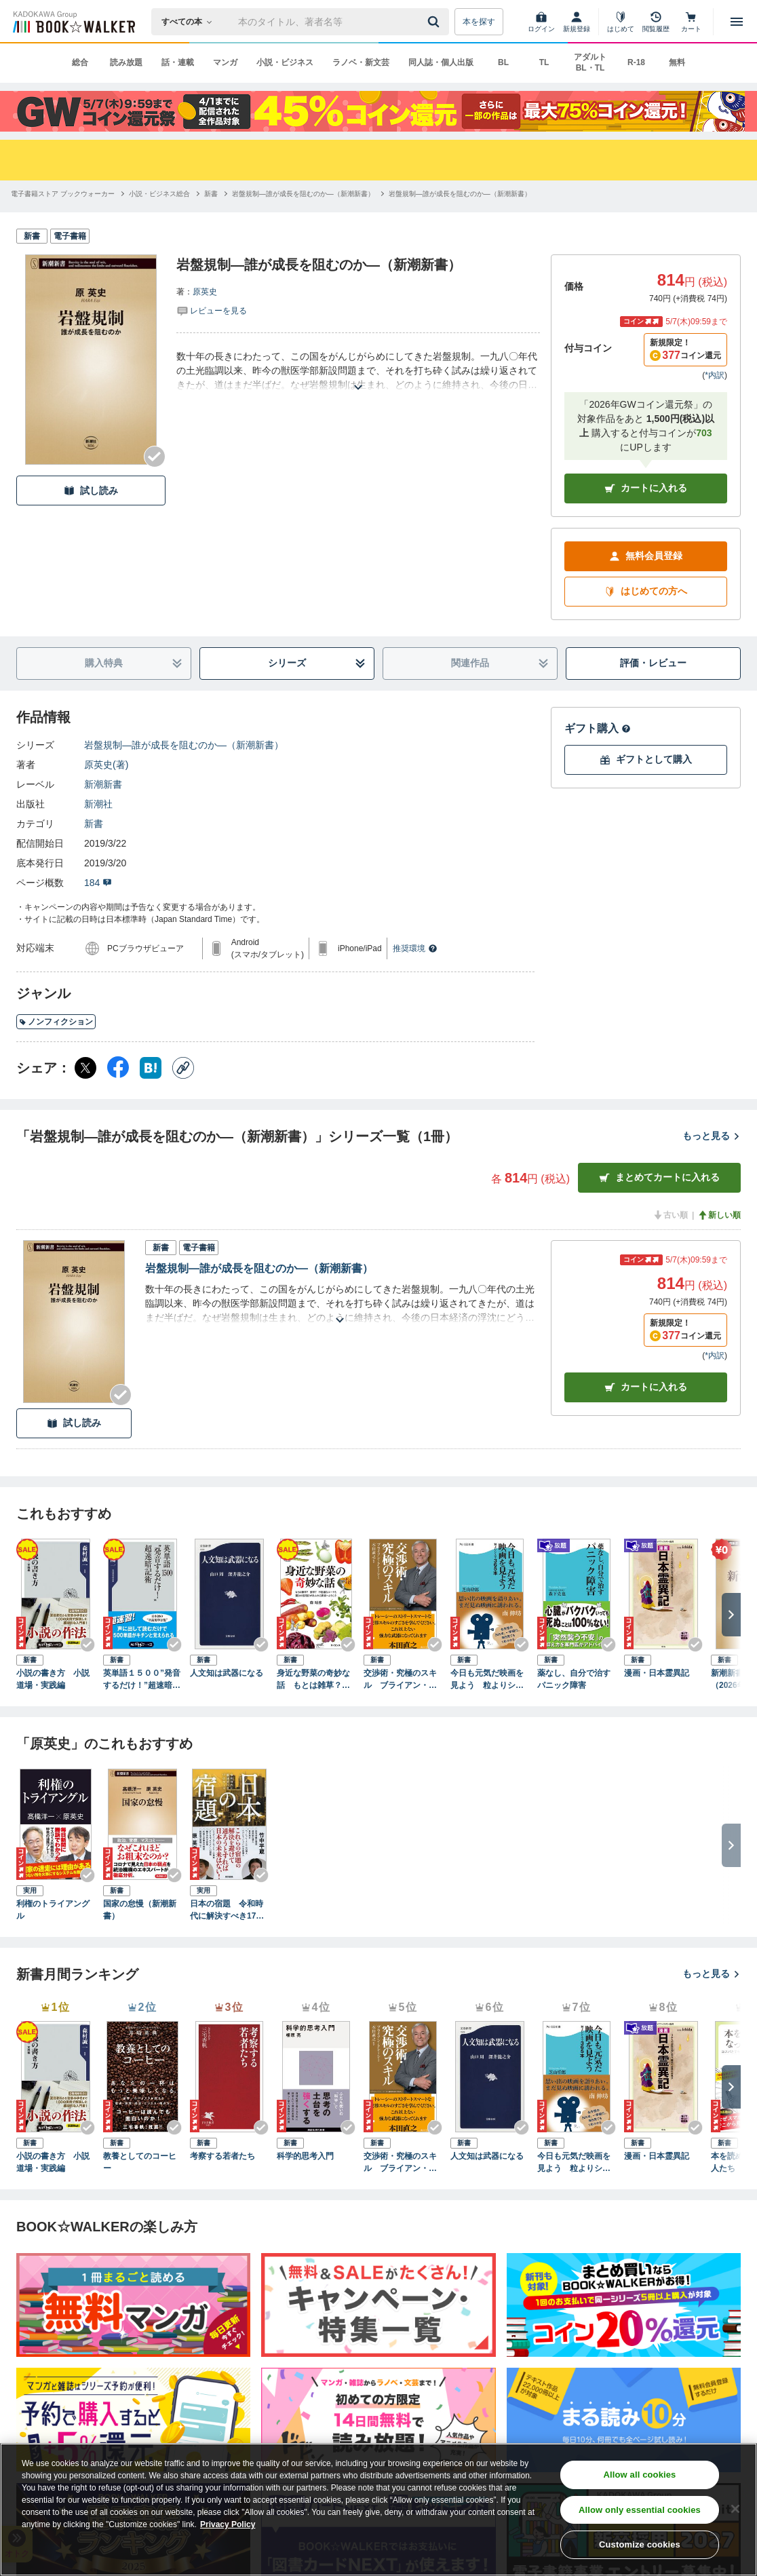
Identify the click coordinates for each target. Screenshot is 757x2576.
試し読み (91, 491)
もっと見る (711, 1135)
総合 (80, 62)
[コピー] (183, 1068)
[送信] (435, 22)
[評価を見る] (211, 310)
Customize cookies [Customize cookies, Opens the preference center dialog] (639, 2546)
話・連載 (177, 62)
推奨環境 (415, 948)
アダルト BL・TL (590, 62)
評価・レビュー (653, 662)
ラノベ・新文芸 (360, 62)
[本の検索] (191, 22)
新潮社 (98, 804)
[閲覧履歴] (655, 21)
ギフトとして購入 (646, 759)
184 (98, 882)
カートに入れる (645, 488)
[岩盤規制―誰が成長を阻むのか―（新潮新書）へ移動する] (303, 194)
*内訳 (714, 375)
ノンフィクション (56, 1021)
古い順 (670, 1215)
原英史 (205, 291)
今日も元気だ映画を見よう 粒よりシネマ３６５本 (487, 1679)
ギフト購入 (597, 728)
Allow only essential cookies (640, 2510)
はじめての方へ (645, 591)
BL (503, 62)
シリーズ (317, 663)
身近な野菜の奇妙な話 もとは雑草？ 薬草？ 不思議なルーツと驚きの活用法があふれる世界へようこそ (313, 1679)
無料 (677, 62)
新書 (93, 823)
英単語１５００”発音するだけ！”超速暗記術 (141, 1679)
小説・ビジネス (284, 62)
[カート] (691, 21)
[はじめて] (620, 21)
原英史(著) (106, 764)
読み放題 (126, 62)
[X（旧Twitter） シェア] (85, 1068)
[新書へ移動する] (211, 194)
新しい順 (719, 1215)
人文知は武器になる (226, 1673)
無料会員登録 (645, 556)
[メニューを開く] (737, 22)
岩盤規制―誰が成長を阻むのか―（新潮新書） (184, 744)
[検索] (435, 22)
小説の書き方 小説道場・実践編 (53, 1679)
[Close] (735, 2509)
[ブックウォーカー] (73, 21)
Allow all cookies (640, 2475)
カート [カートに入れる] (645, 1387)
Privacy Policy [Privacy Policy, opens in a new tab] (227, 2525)
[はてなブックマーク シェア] (151, 1068)
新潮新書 (103, 784)
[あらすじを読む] (358, 370)
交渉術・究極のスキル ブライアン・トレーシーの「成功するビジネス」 (400, 1679)
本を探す (479, 21)
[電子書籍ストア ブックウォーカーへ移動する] (63, 194)
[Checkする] (155, 456)
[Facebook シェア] (118, 1068)
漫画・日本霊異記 (656, 1673)
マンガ (225, 62)
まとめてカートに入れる (659, 1177)
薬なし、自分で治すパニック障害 (573, 1679)
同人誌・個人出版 (440, 62)
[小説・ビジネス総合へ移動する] (159, 194)
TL (544, 62)
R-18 (636, 62)
